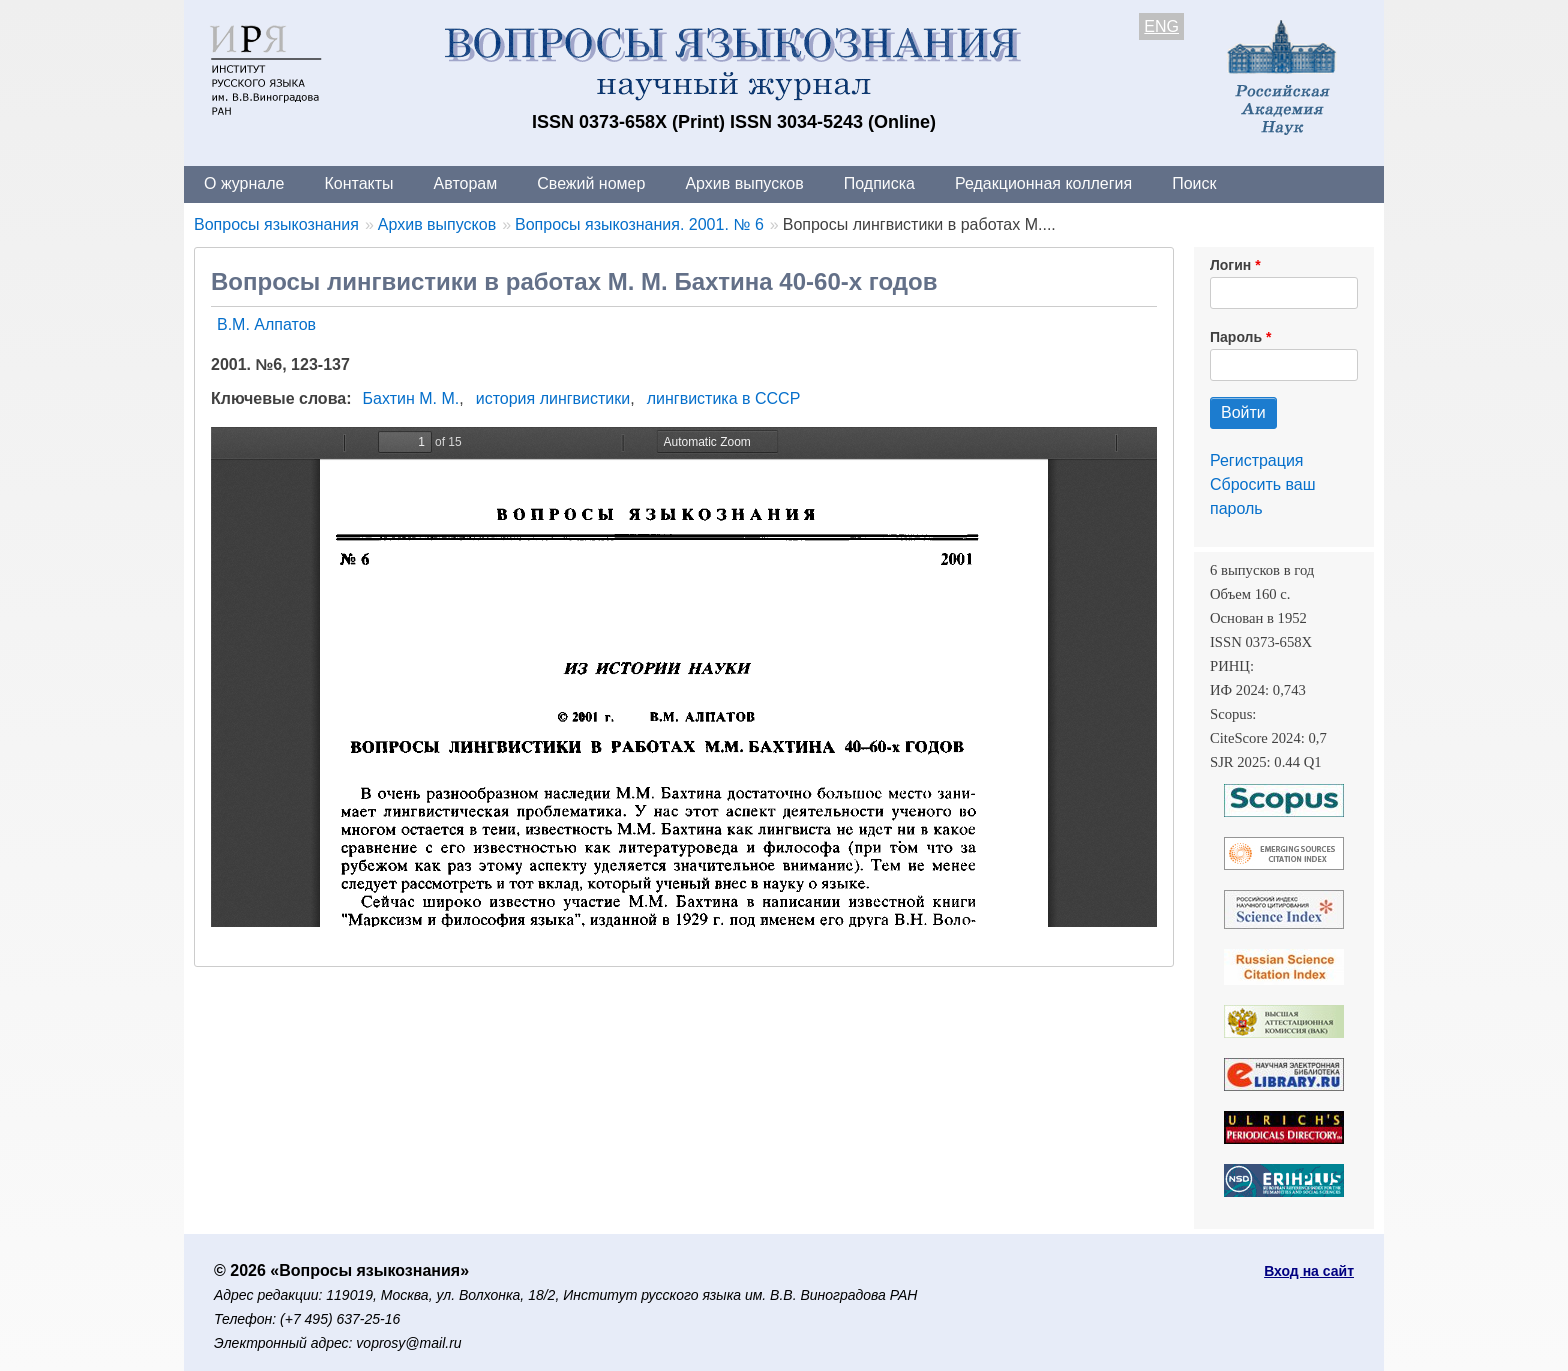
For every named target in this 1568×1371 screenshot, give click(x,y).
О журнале (244, 183)
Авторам (466, 183)
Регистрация (1257, 460)
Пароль (1236, 337)
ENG (1161, 26)
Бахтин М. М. (411, 398)
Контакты (358, 183)
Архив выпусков (744, 183)
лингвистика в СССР (724, 398)
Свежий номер (591, 183)
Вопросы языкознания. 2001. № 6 (639, 224)
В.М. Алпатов (266, 324)
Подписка (879, 183)
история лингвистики (553, 398)
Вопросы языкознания (276, 224)
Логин (1230, 265)
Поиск (1194, 183)
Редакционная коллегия (1043, 183)
